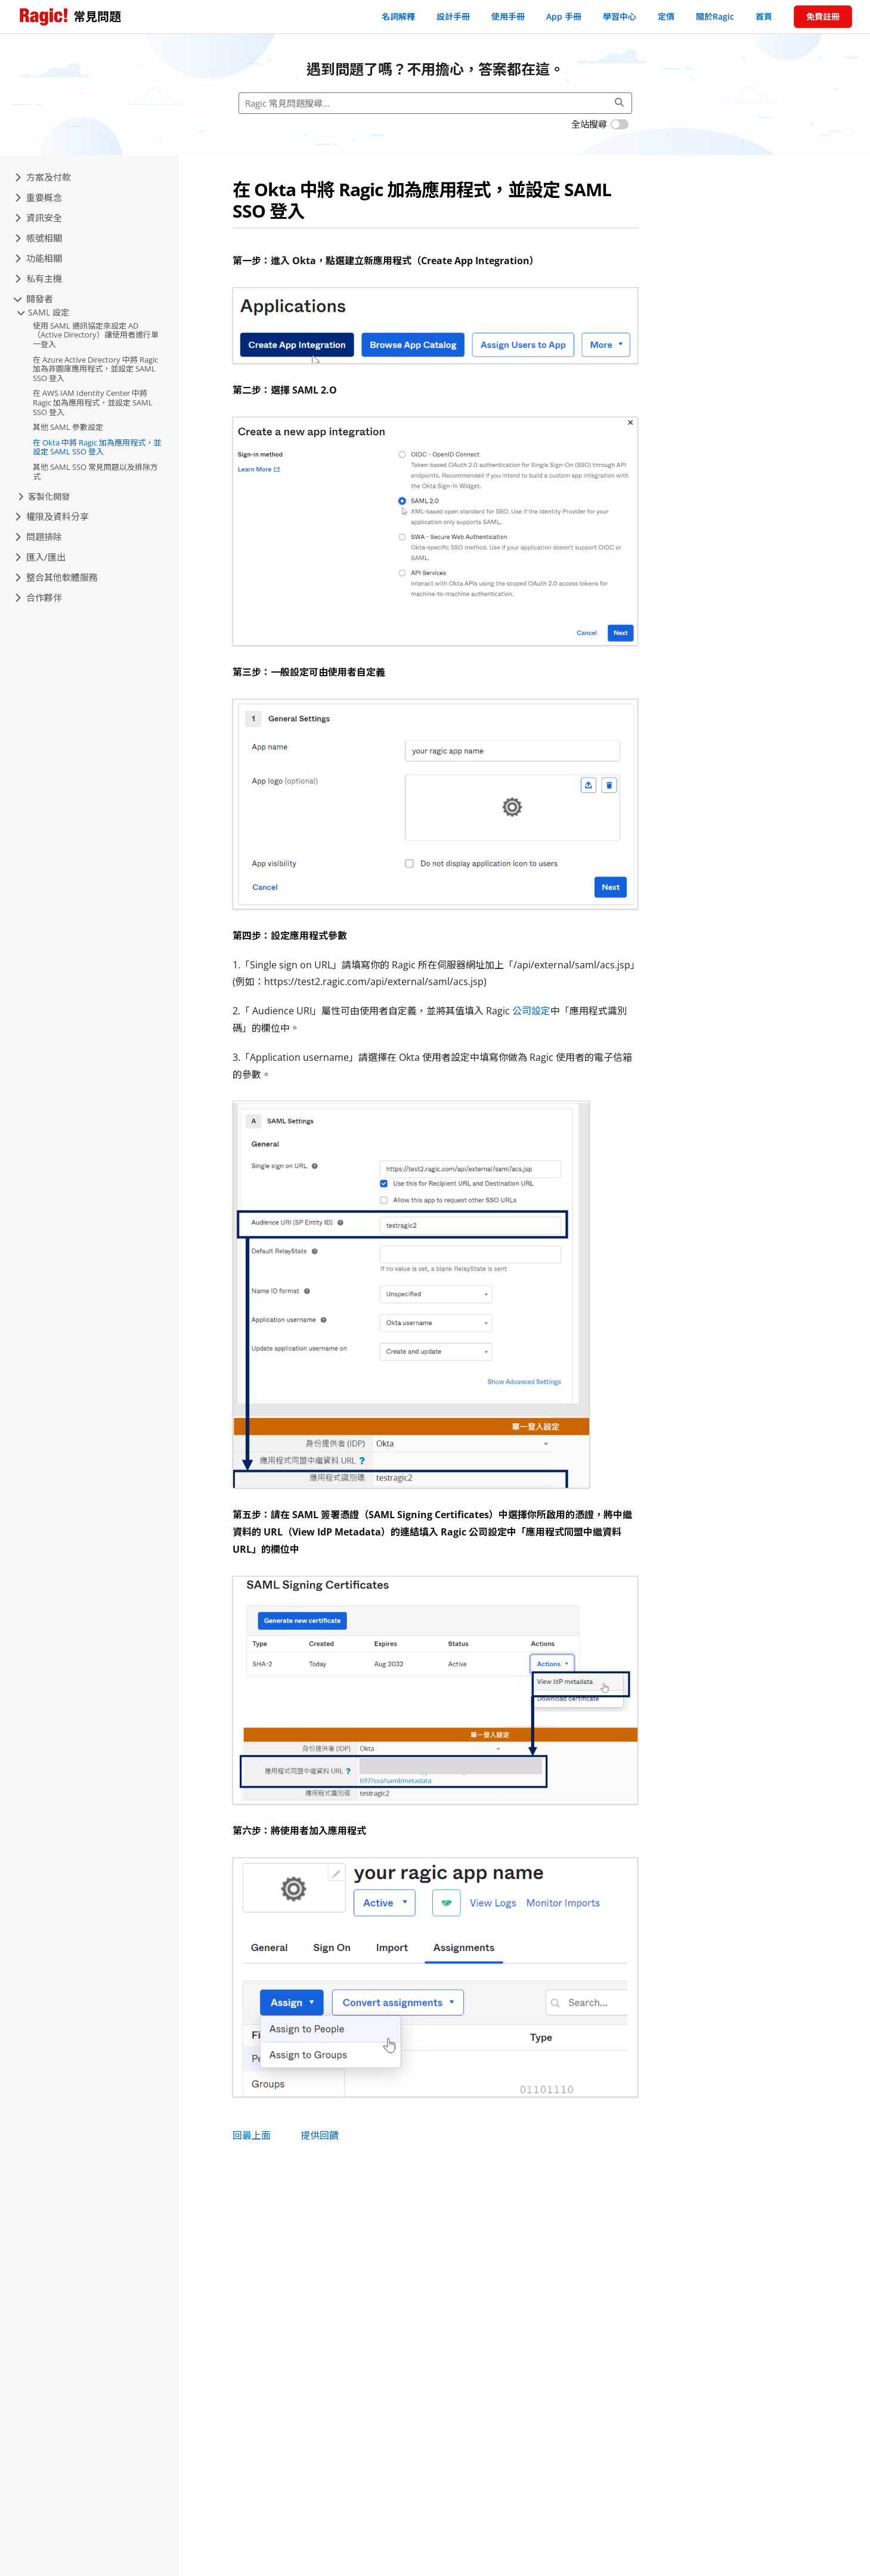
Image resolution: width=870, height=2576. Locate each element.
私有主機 (38, 278)
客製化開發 (44, 496)
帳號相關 (38, 238)
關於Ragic (715, 16)
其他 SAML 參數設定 (68, 427)
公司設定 (531, 1010)
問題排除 (38, 537)
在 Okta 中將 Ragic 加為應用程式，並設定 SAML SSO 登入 (97, 447)
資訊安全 (38, 218)
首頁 (764, 16)
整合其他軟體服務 (56, 577)
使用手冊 (508, 16)
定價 (666, 16)
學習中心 (619, 16)
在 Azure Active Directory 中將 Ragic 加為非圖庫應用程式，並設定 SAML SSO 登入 (95, 368)
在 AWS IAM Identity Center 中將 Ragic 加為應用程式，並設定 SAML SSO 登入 (93, 402)
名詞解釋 (398, 16)
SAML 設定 (43, 312)
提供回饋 (320, 2135)
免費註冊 (823, 16)
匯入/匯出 (40, 557)
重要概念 (38, 197)
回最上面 (252, 2135)
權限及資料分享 (52, 516)
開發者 (34, 299)
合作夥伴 (38, 597)
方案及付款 (43, 177)
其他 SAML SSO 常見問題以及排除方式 (95, 472)
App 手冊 (563, 16)
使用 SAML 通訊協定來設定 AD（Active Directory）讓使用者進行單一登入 (96, 334)
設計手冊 (453, 16)
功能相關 (38, 258)
